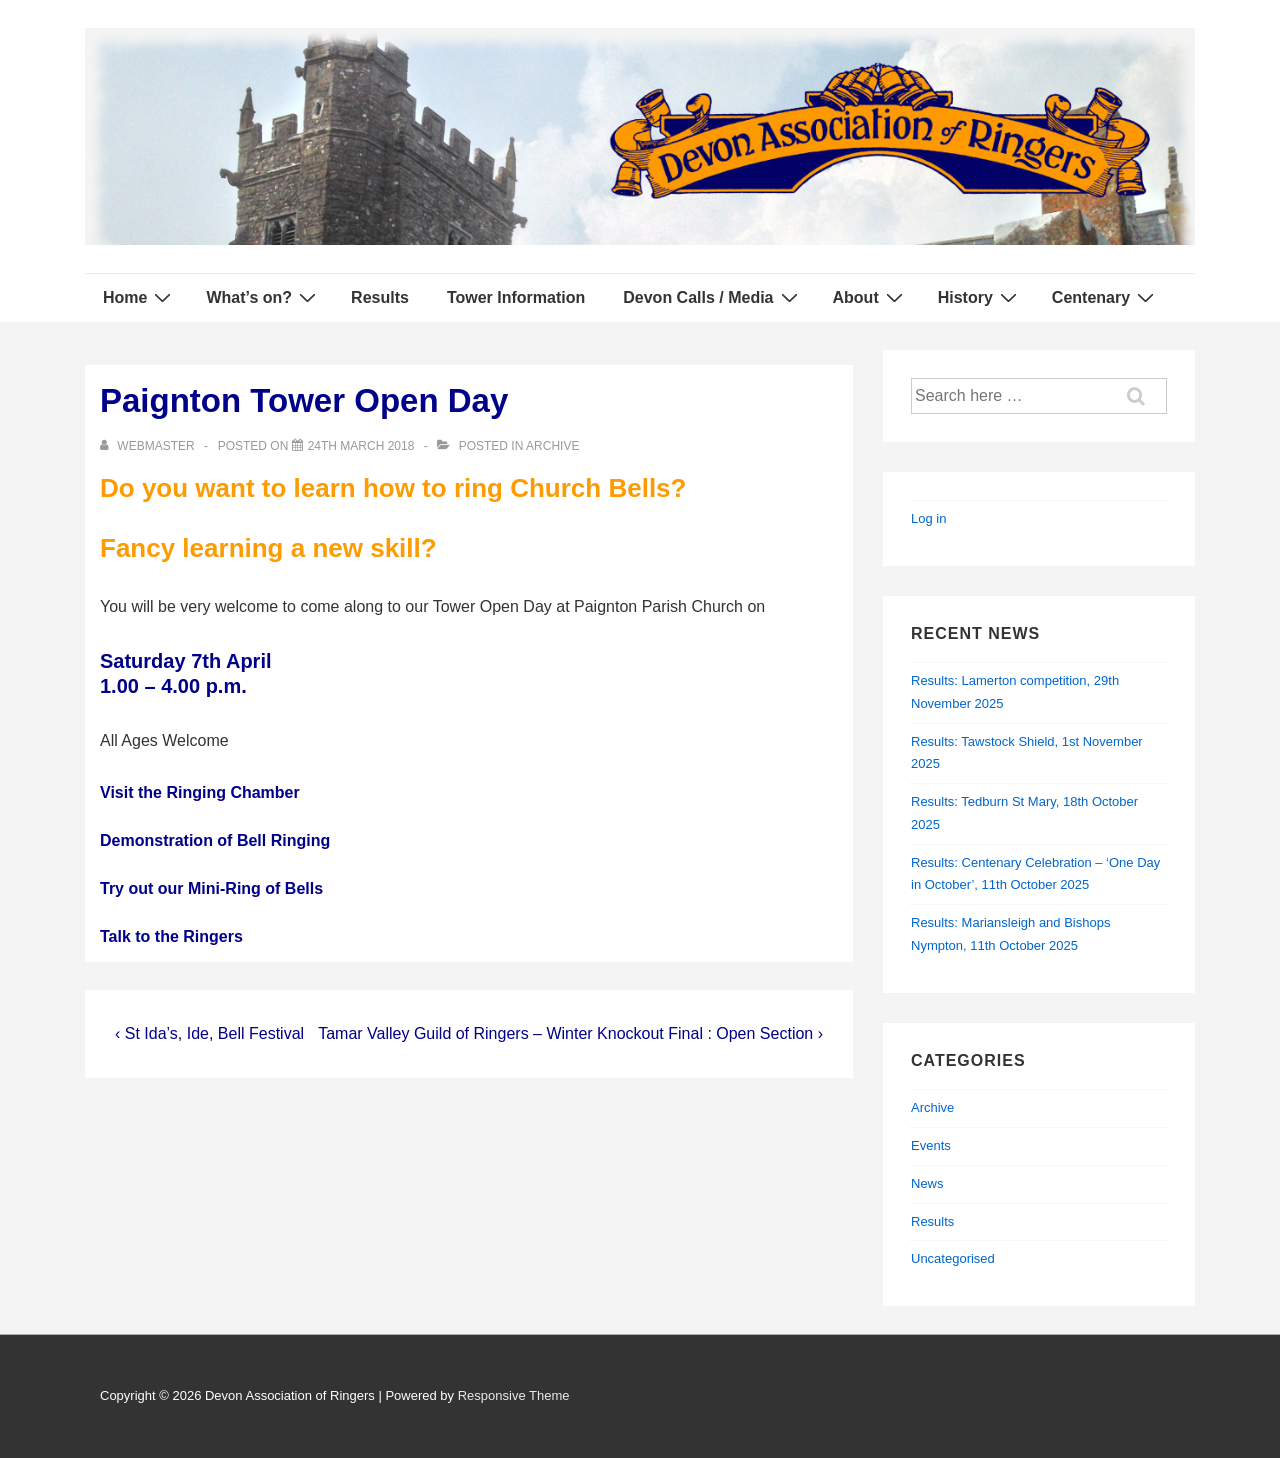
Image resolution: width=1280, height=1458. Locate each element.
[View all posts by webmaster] (149, 446)
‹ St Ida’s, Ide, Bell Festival (209, 1033)
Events (931, 1145)
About (870, 297)
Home (139, 297)
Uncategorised (953, 1258)
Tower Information (516, 297)
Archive (552, 446)
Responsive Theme (514, 1395)
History (980, 297)
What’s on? (263, 297)
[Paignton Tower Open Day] (361, 446)
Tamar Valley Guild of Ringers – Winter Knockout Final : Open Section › (570, 1033)
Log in (928, 518)
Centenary (1105, 297)
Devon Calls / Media (712, 297)
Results (380, 297)
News (927, 1183)
